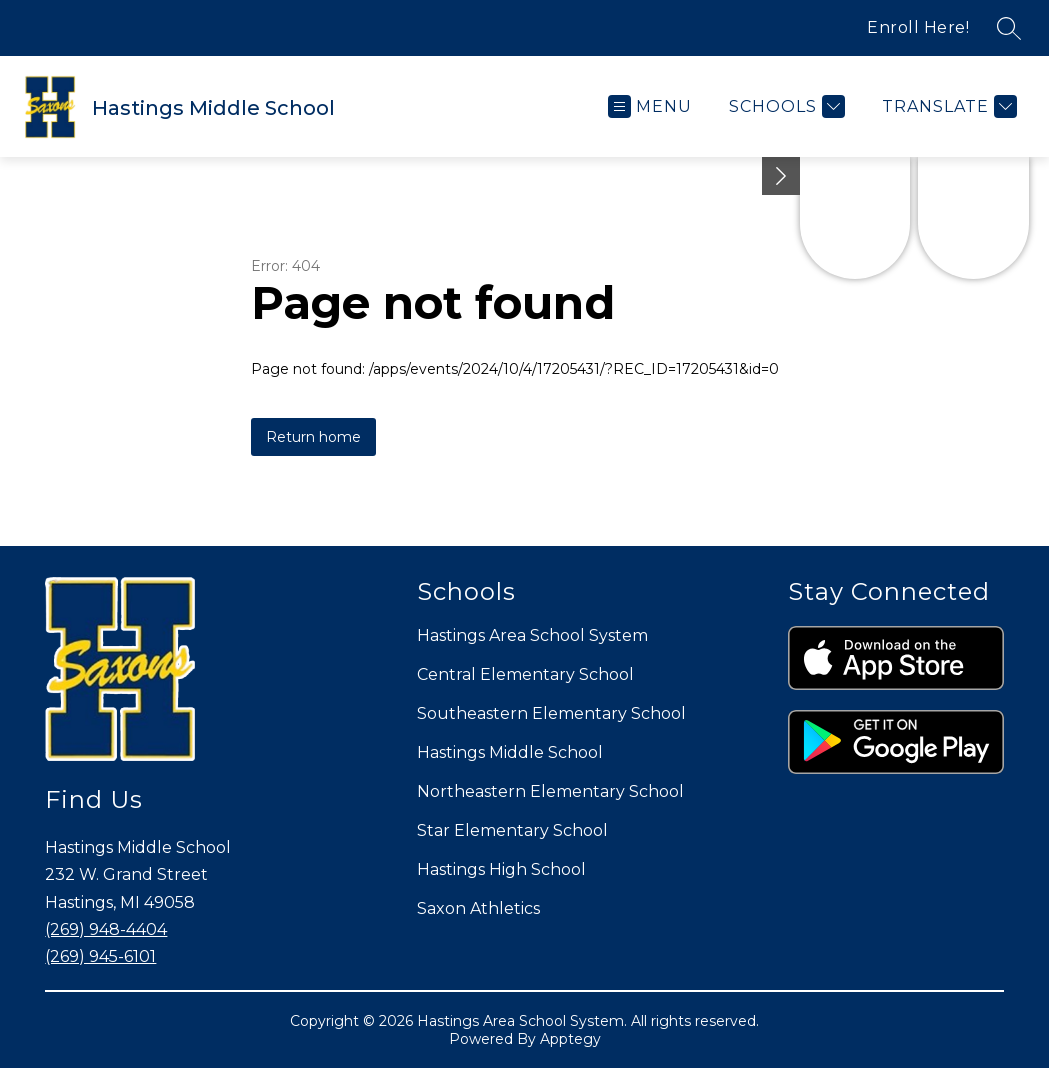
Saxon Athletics (478, 908)
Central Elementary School (525, 674)
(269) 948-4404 (106, 929)
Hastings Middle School (510, 752)
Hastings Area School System (532, 635)
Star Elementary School (512, 830)
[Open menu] (650, 106)
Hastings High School (501, 869)
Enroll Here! (918, 27)
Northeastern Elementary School (550, 791)
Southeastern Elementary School (551, 713)
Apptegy (570, 1039)
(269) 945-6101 (100, 956)
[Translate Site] (947, 106)
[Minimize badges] (781, 176)
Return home (313, 437)
